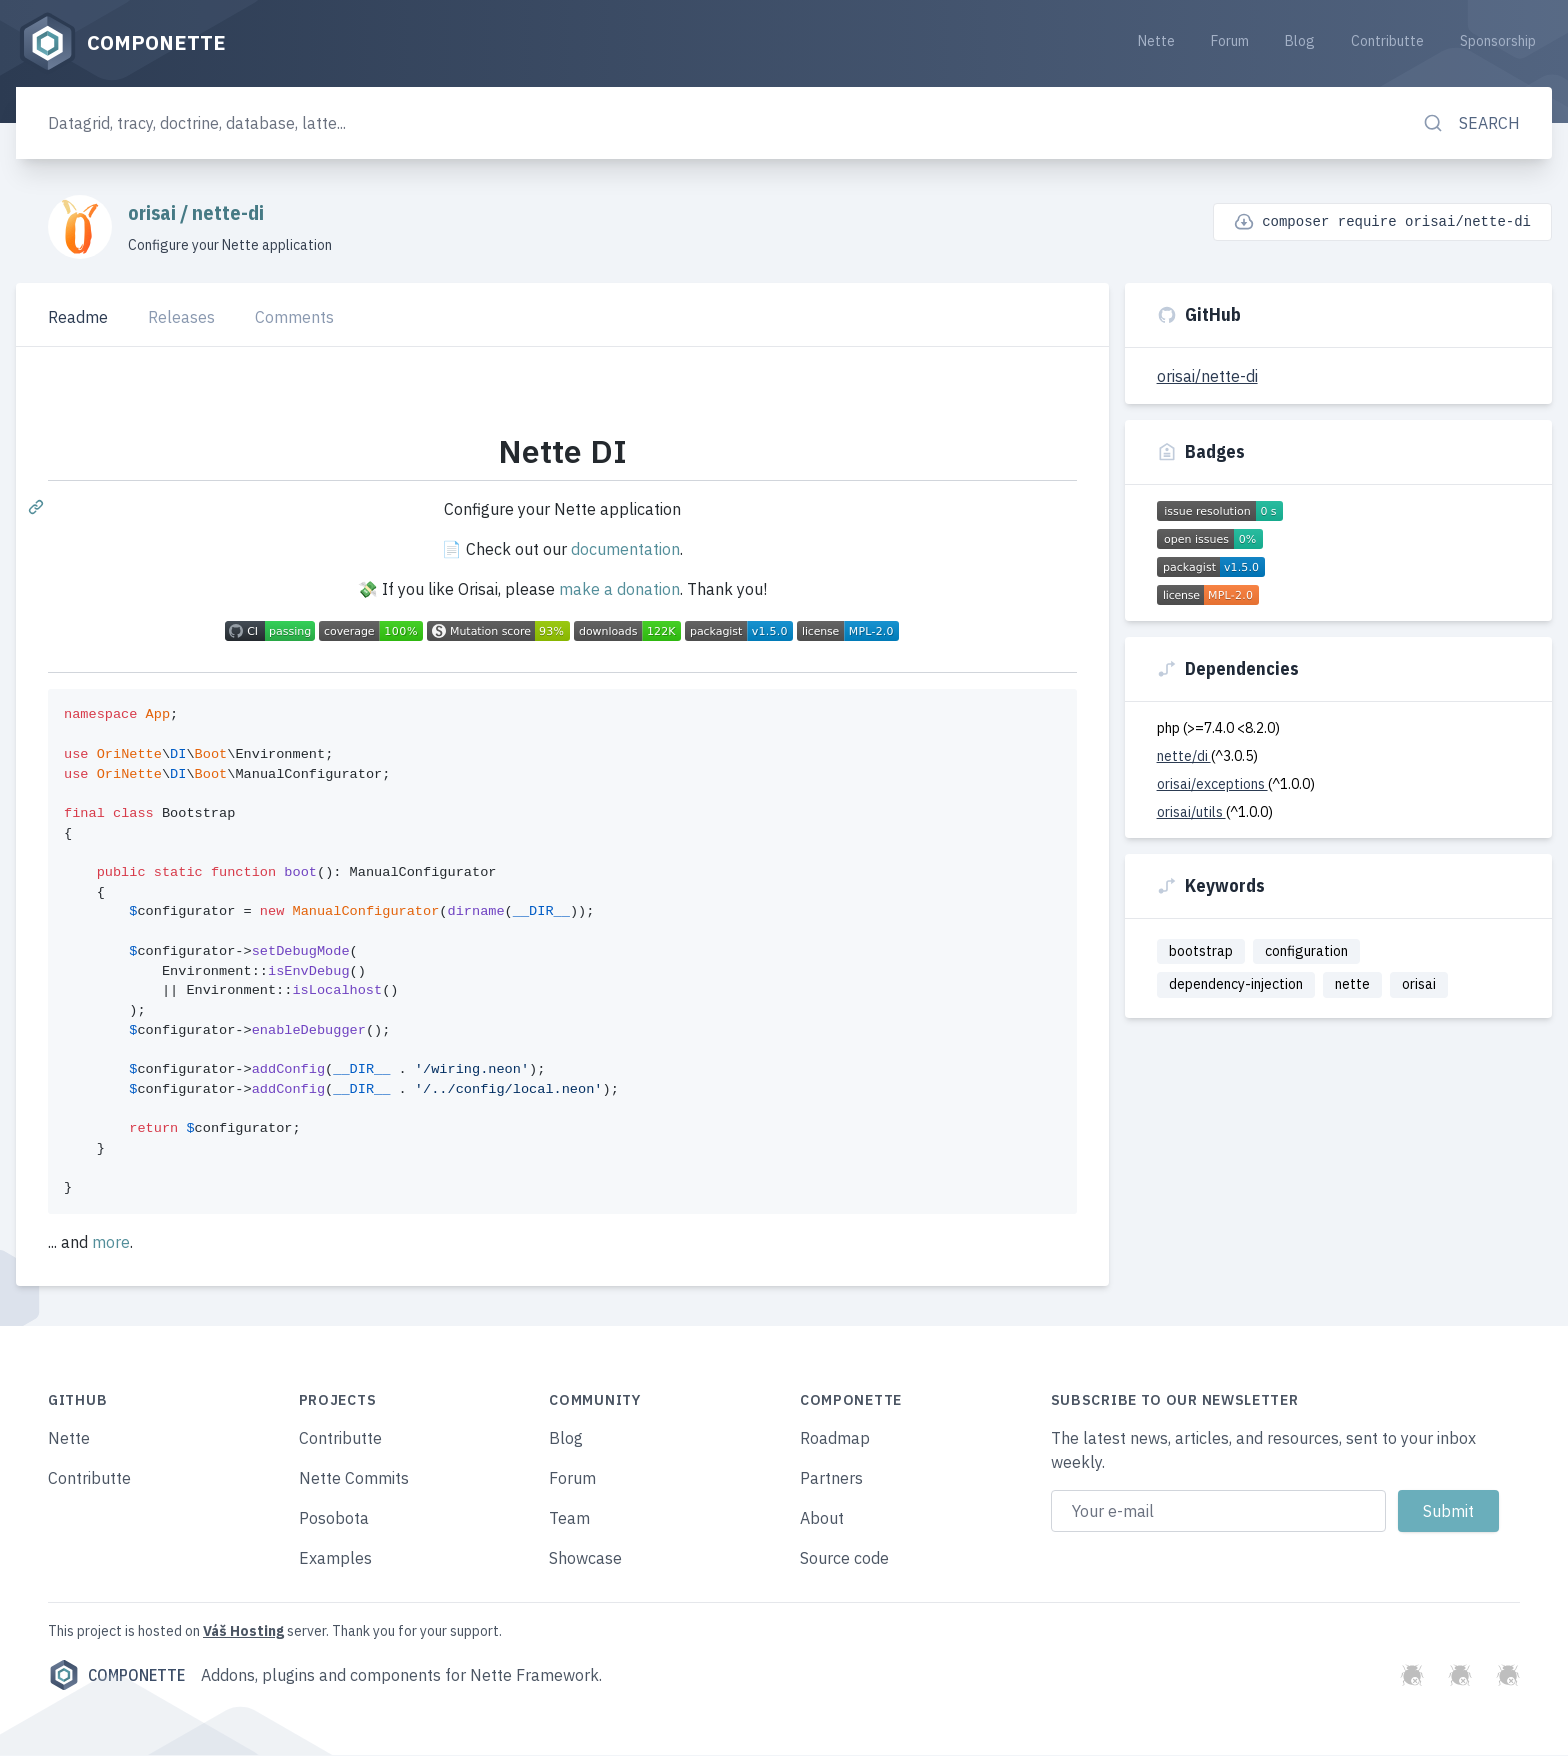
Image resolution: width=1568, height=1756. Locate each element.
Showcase (585, 1559)
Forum (1230, 42)
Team (569, 1519)
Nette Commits (354, 1479)
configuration (1306, 952)
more (111, 1243)
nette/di (1184, 757)
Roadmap (835, 1439)
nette (1352, 986)
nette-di (228, 213)
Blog (1300, 42)
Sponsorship (1498, 42)
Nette (1156, 42)
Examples (335, 1559)
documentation (625, 551)
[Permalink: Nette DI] (38, 508)
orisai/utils (1191, 813)
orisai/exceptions (1212, 785)
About (822, 1519)
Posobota (334, 1519)
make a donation (619, 591)
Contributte (1387, 42)
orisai (154, 213)
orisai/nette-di (1207, 377)
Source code (844, 1559)
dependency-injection (1236, 986)
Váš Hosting (243, 1632)
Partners (831, 1479)
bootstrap (1201, 952)
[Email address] (1218, 1512)
